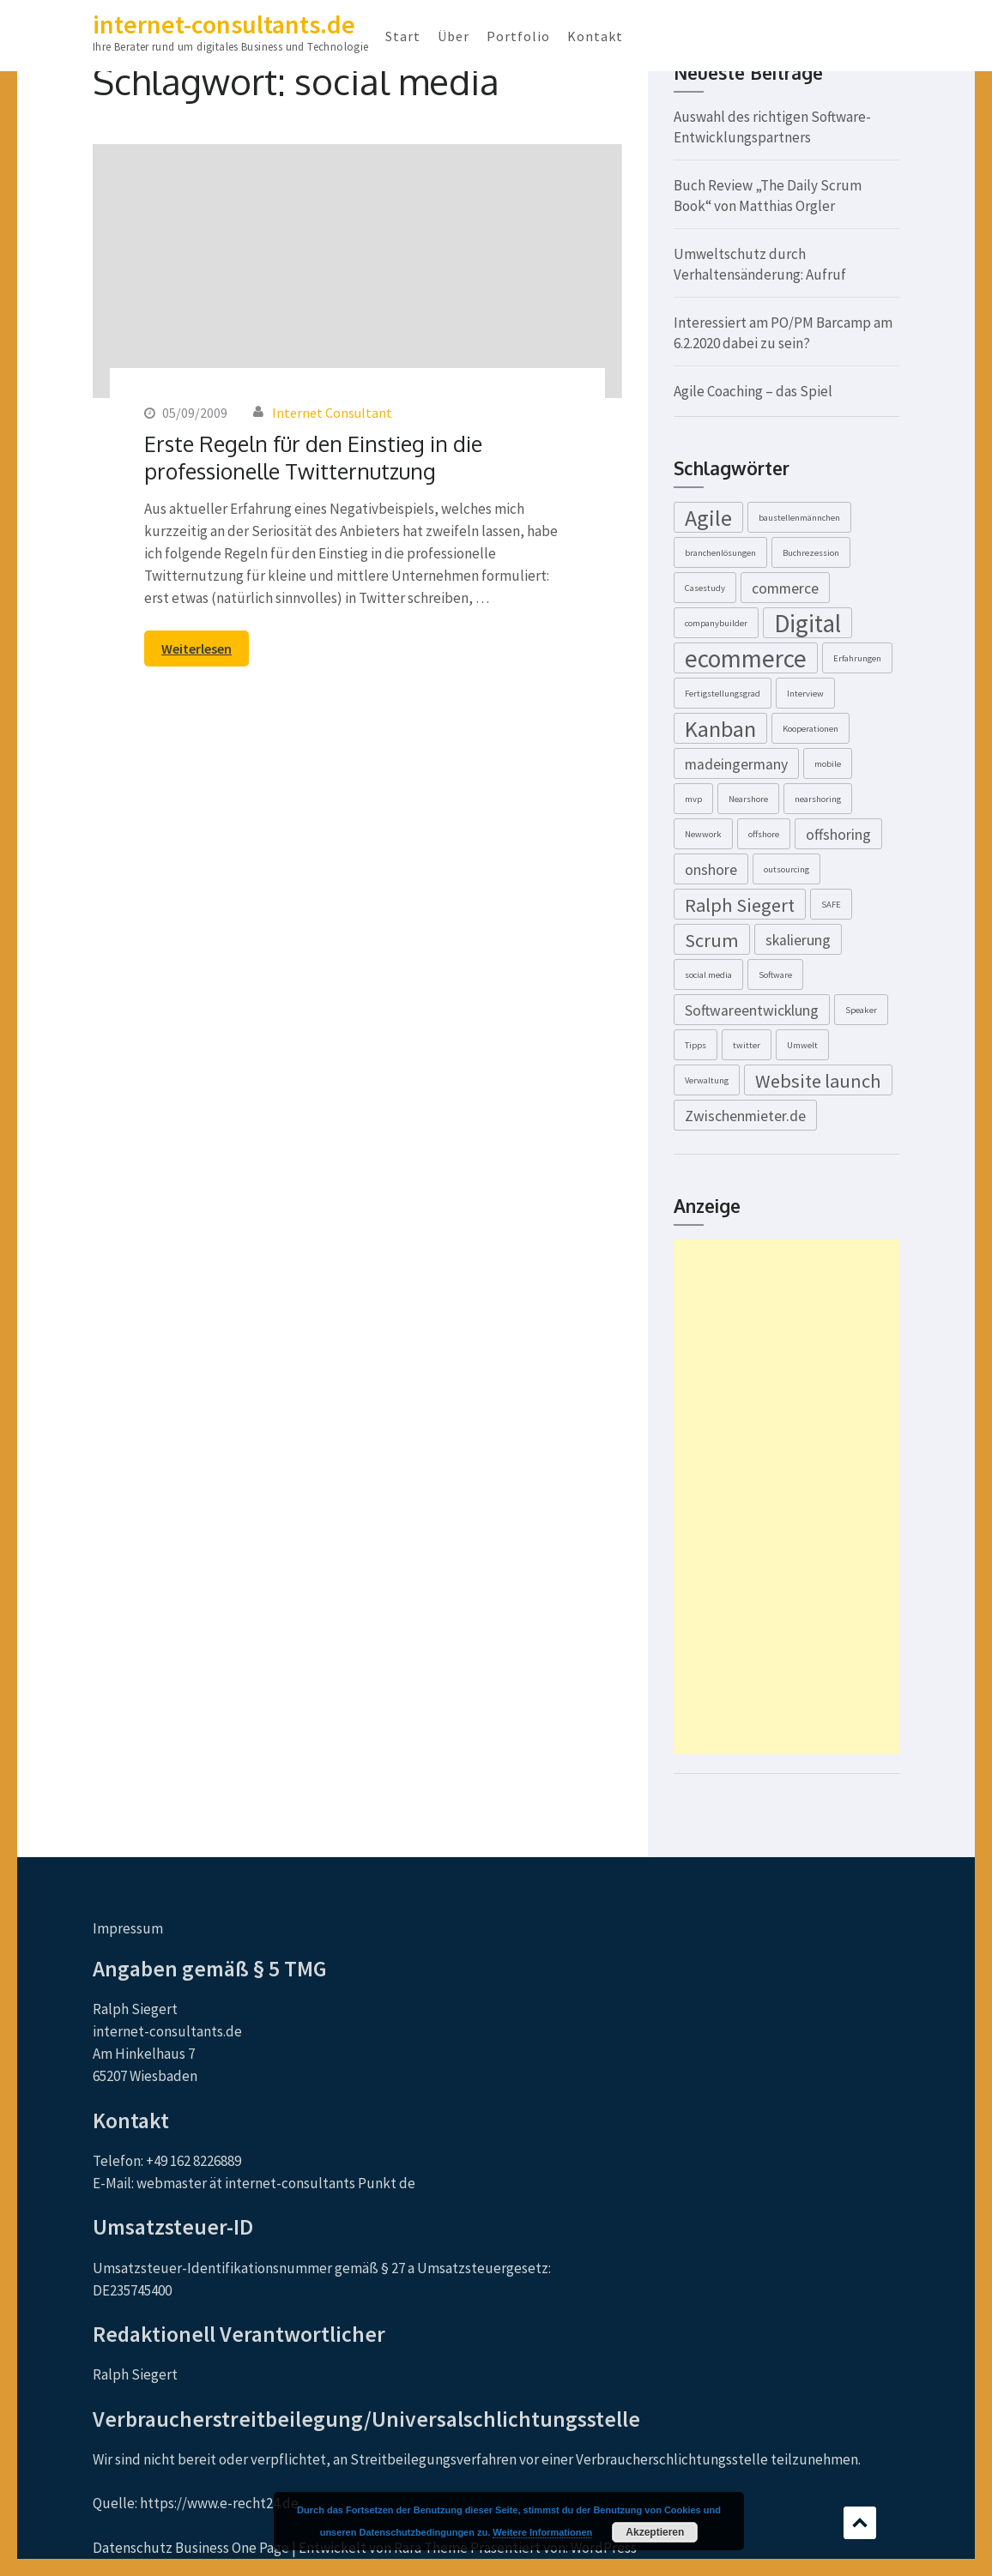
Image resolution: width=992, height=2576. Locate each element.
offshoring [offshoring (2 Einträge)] (838, 834)
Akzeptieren (655, 2532)
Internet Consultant (332, 412)
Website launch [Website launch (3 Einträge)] (818, 1081)
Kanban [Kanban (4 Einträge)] (720, 729)
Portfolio (518, 36)
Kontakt (595, 36)
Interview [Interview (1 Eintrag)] (805, 693)
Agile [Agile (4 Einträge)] (708, 518)
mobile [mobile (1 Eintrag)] (827, 763)
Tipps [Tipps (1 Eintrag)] (695, 1045)
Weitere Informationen (542, 2532)
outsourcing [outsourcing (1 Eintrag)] (786, 869)
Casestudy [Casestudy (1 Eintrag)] (705, 588)
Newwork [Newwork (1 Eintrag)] (703, 834)
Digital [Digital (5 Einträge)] (807, 622)
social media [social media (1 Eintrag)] (708, 974)
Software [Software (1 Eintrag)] (775, 974)
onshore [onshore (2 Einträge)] (711, 869)
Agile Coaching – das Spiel (753, 391)
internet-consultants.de (224, 24)
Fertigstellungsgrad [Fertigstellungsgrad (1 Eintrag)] (722, 693)
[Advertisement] (786, 1497)
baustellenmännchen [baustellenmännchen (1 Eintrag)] (799, 517)
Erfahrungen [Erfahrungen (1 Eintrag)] (857, 658)
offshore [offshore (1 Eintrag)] (763, 834)
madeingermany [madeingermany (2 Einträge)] (736, 764)
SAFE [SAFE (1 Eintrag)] (831, 904)
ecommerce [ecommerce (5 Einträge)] (746, 657)
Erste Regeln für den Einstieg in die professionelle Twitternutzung (313, 457)
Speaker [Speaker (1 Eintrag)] (861, 1010)
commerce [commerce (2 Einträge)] (785, 588)
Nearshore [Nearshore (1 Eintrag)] (748, 799)
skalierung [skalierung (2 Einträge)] (798, 940)
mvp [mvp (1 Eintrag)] (693, 799)
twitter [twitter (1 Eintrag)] (746, 1045)
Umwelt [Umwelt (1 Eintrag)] (802, 1045)
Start (402, 36)
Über (453, 36)
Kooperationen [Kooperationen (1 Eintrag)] (810, 728)
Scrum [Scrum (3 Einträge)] (712, 940)
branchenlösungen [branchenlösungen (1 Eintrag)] (720, 552)
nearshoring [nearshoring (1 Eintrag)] (818, 799)
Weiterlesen (196, 648)
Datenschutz (132, 2547)
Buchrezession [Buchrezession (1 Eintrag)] (811, 552)
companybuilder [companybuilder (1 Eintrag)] (716, 623)
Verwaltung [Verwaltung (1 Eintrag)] (707, 1080)
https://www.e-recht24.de (219, 2503)
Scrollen (860, 2523)
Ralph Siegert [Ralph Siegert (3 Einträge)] (740, 905)
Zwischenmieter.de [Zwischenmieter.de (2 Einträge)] (745, 1116)
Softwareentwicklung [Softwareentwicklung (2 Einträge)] (752, 1010)
